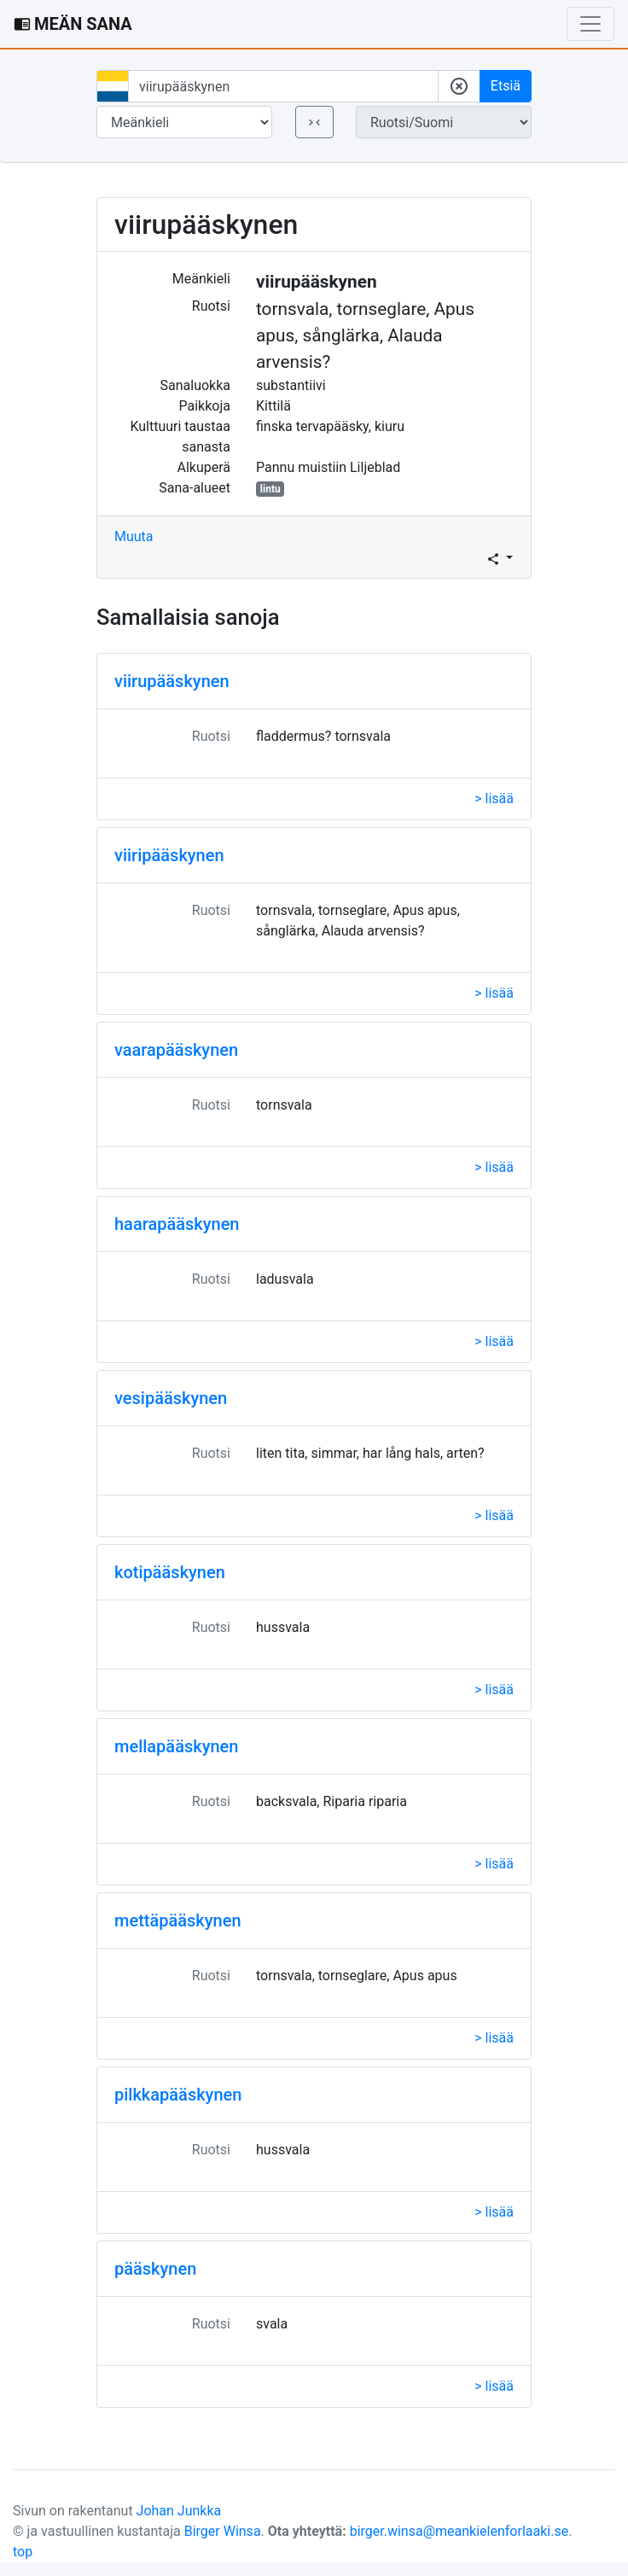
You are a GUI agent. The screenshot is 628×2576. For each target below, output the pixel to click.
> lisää (494, 798)
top (22, 2552)
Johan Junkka (179, 2511)
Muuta (134, 536)
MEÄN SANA (73, 24)
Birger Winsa (222, 2531)
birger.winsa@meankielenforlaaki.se (459, 2531)
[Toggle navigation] (590, 24)
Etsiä (505, 86)
